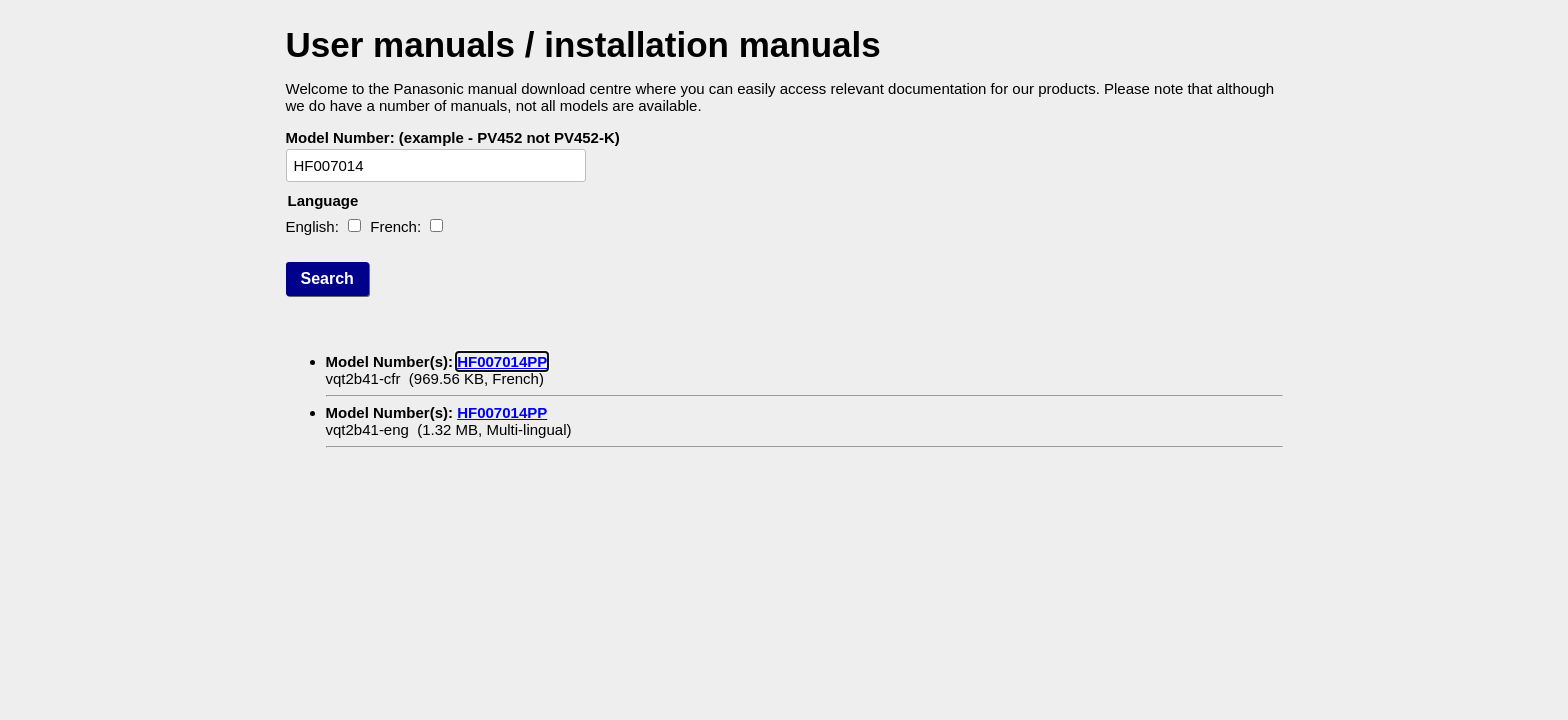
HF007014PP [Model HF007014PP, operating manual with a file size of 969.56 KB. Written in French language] (502, 361)
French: (395, 226)
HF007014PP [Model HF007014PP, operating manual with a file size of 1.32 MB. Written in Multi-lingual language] (502, 412)
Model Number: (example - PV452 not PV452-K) (453, 137)
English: (312, 226)
